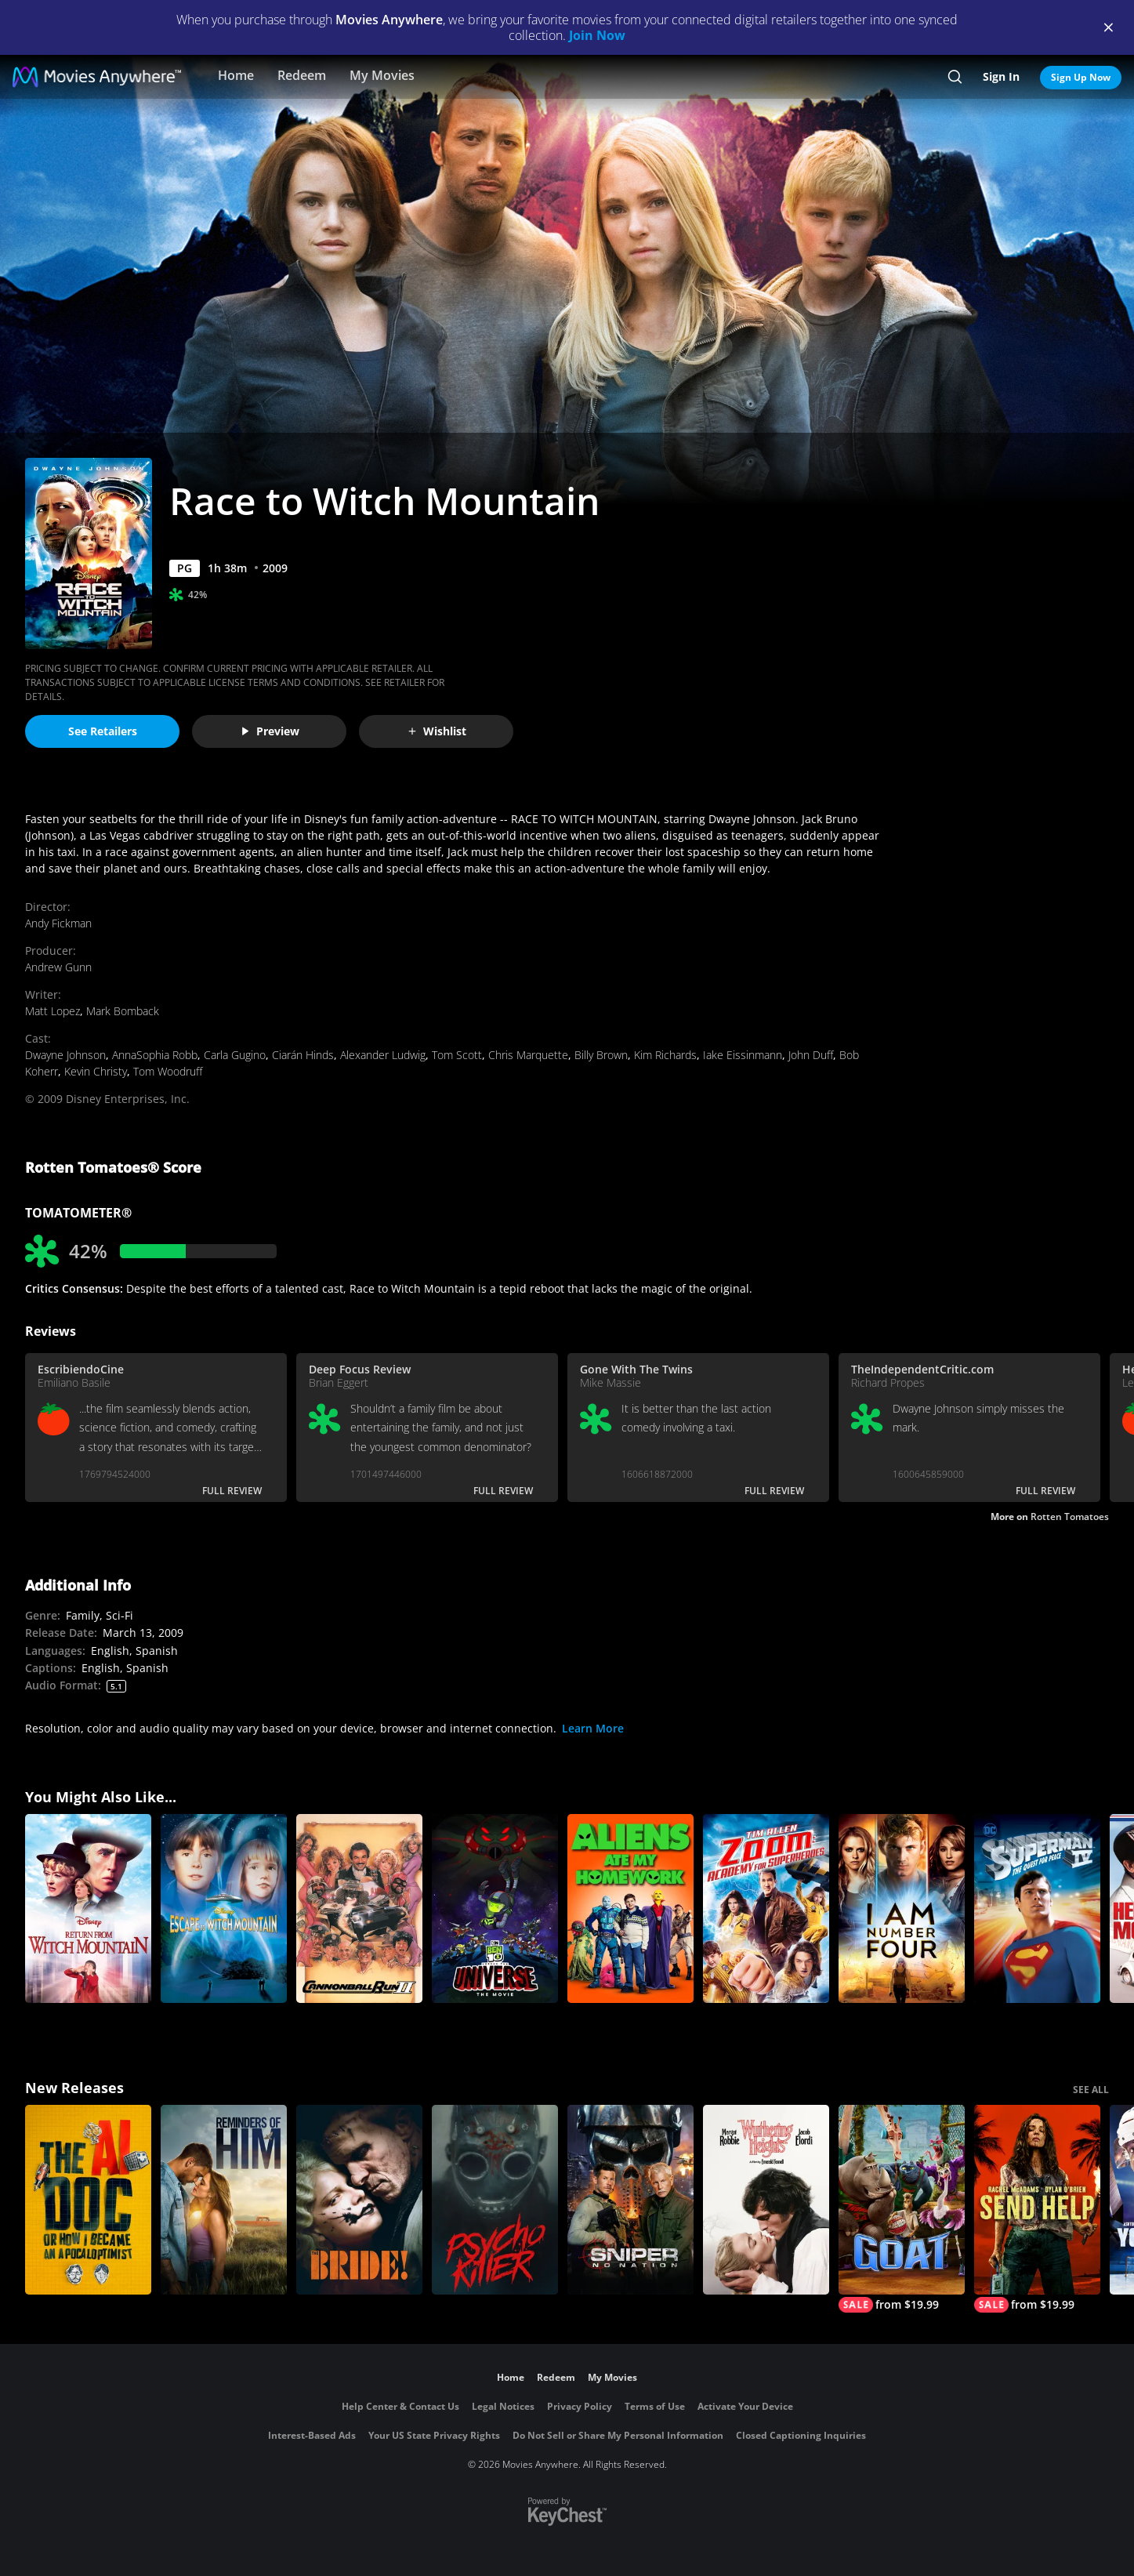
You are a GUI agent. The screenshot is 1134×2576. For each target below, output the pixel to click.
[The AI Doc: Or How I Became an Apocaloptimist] (88, 2200)
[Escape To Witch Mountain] (224, 1909)
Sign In (1001, 76)
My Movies (382, 75)
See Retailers (102, 731)
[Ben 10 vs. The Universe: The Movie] (495, 1909)
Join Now (597, 35)
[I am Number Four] (902, 1909)
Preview (269, 731)
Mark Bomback (122, 1010)
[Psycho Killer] (495, 2200)
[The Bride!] (359, 2200)
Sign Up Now (1080, 77)
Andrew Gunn (58, 967)
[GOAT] (902, 2209)
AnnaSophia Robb (154, 1054)
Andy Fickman (58, 923)
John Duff (810, 1054)
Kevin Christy (95, 1071)
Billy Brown (601, 1054)
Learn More (593, 1728)
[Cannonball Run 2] (359, 1909)
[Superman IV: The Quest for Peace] (1037, 1909)
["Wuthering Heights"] (766, 2200)
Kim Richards (665, 1054)
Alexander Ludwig (383, 1054)
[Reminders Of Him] (224, 2200)
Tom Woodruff (167, 1071)
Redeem (301, 75)
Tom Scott (457, 1054)
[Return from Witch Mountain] (88, 1909)
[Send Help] (1037, 2209)
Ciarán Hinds (303, 1054)
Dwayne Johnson (65, 1054)
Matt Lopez (52, 1010)
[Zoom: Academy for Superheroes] (766, 1909)
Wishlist (436, 731)
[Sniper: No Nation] (630, 2200)
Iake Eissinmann (742, 1054)
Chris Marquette (528, 1054)
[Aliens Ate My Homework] (630, 1909)
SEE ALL (1091, 2089)
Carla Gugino (235, 1054)
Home (236, 75)
